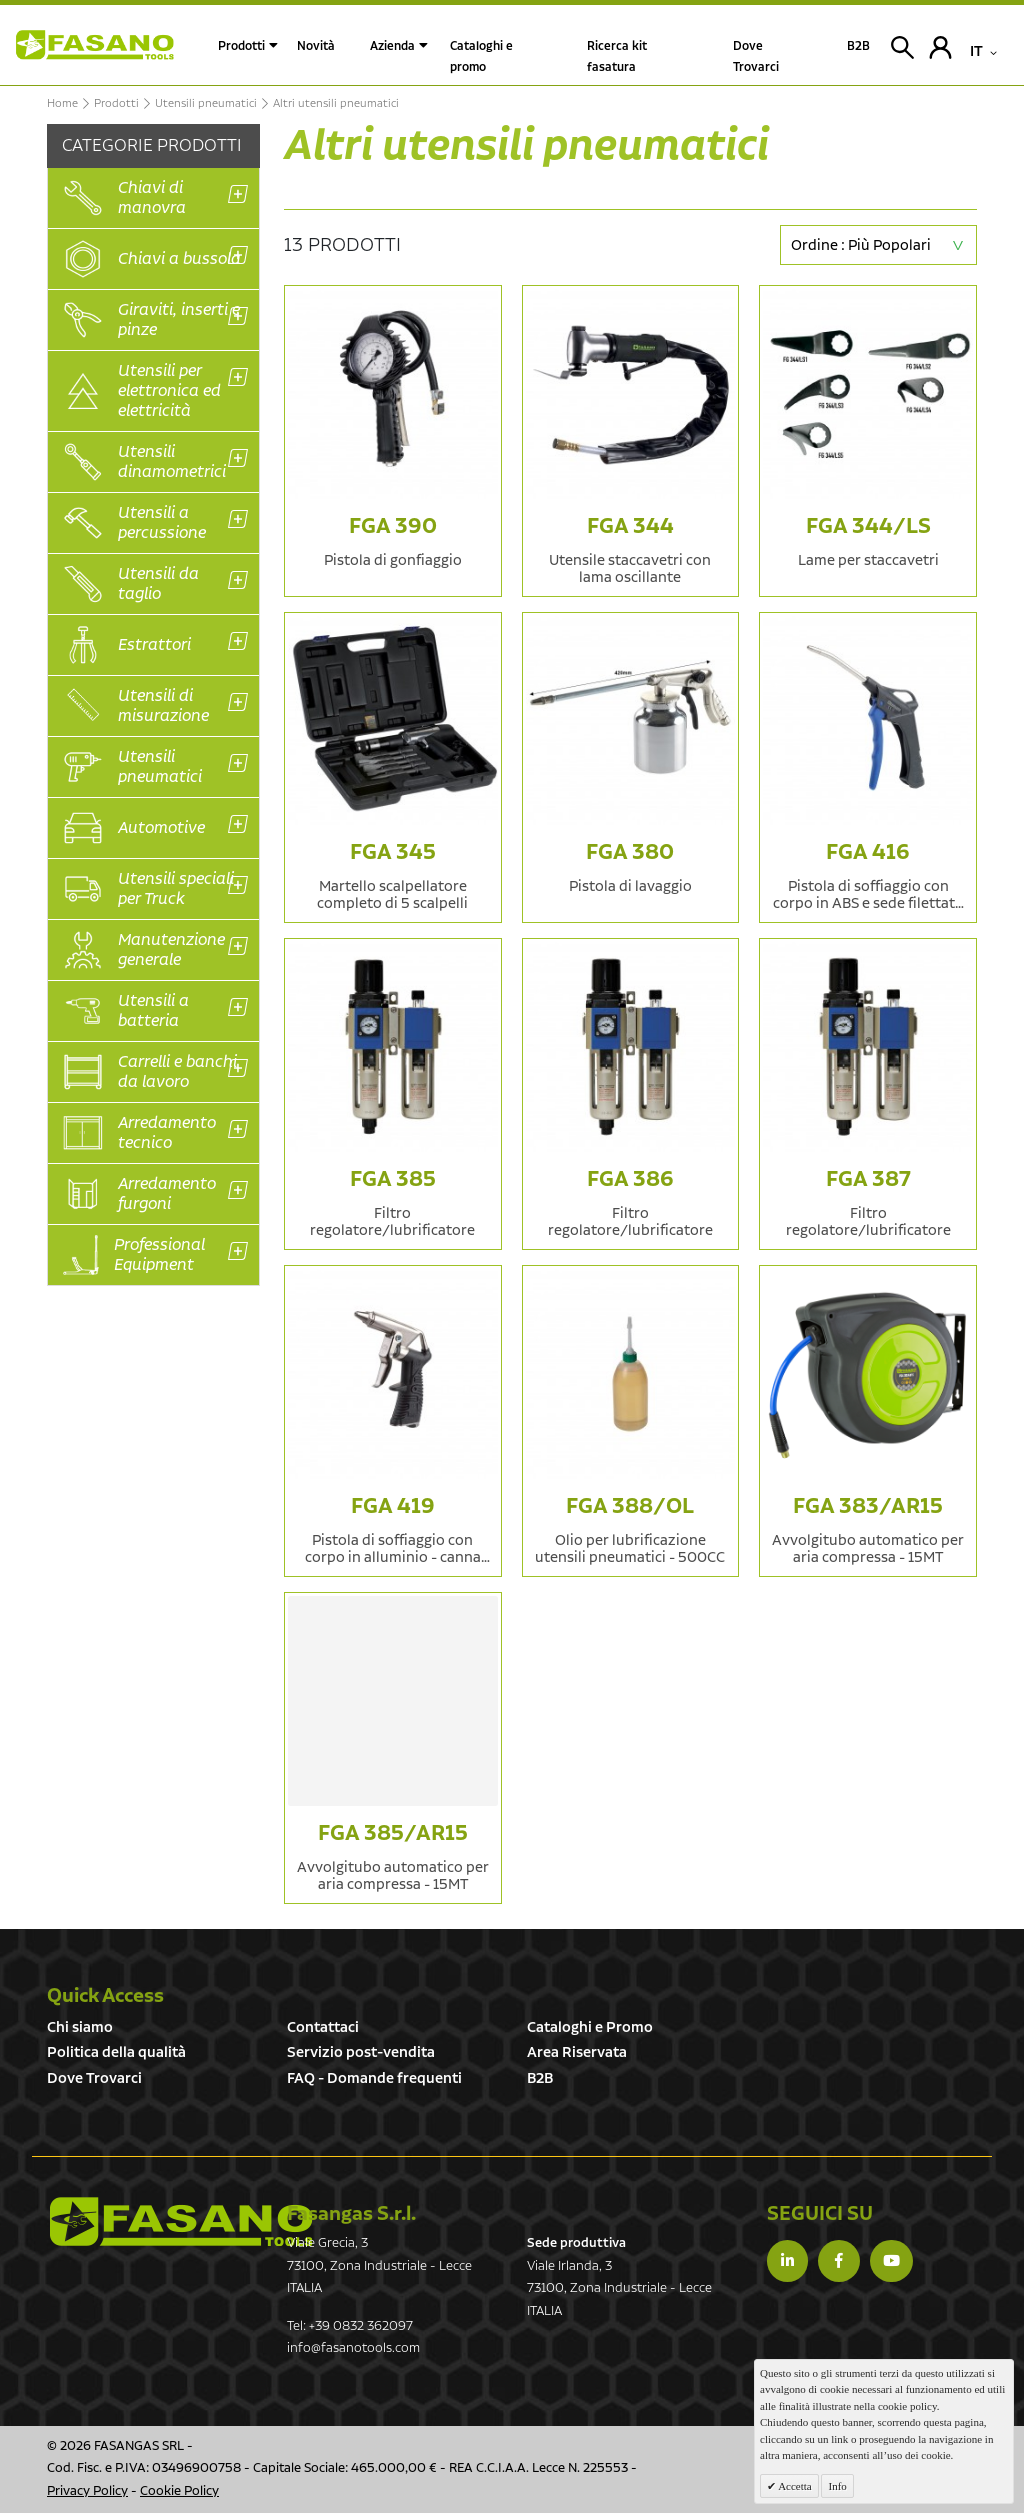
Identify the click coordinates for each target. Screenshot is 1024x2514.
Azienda (392, 46)
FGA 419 (393, 1506)
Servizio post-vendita (361, 2052)
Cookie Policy (179, 2491)
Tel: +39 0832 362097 (350, 2326)
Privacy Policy (87, 2491)
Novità (316, 46)
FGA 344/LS (868, 526)
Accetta (794, 2486)
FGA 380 (630, 852)
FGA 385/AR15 (393, 1833)
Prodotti (241, 46)
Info (837, 2486)
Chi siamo (80, 2027)
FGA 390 (393, 526)
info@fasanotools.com (353, 2348)
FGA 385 (393, 1179)
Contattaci (323, 2027)
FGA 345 (393, 852)
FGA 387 (868, 1179)
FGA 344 (630, 526)
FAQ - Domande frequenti (374, 2078)
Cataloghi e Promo (590, 2027)
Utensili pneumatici (206, 104)
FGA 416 (868, 852)
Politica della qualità (116, 2052)
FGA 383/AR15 (868, 1506)
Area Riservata (577, 2052)
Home (62, 104)
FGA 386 (630, 1179)
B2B (540, 2078)
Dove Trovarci (94, 2078)
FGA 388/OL (630, 1506)
